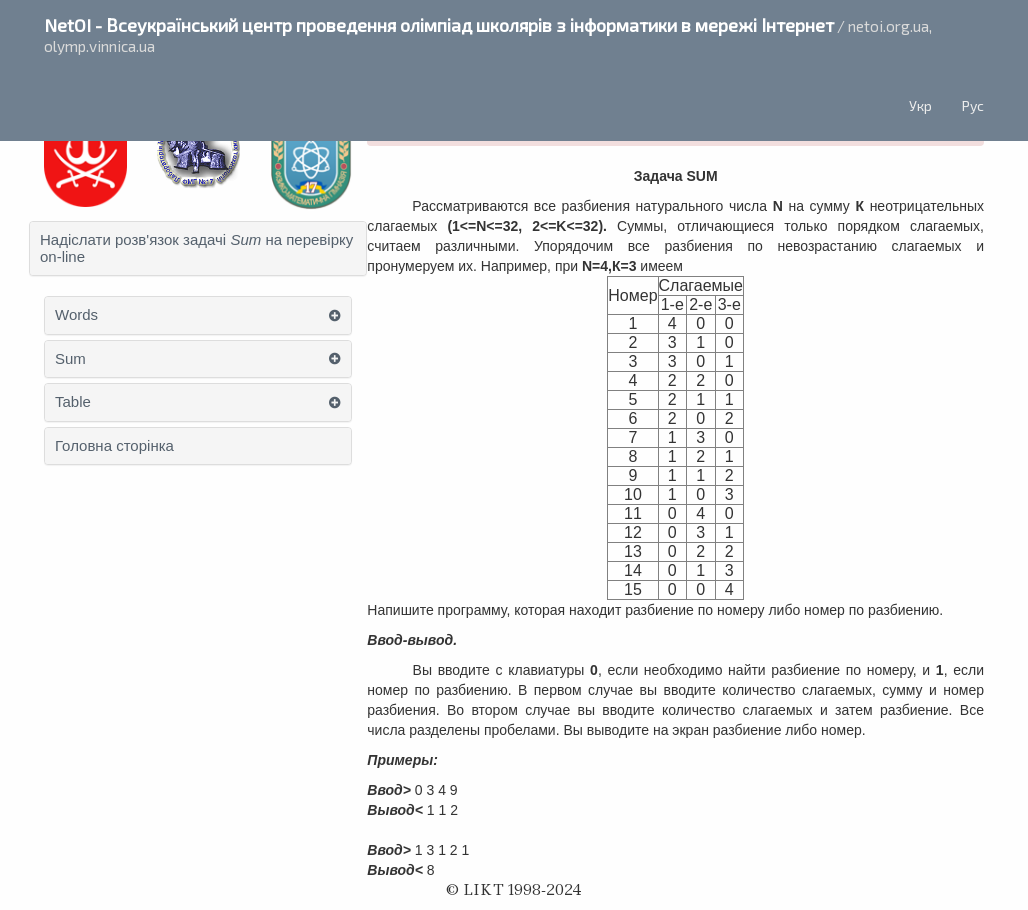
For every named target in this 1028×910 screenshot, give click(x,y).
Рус (973, 105)
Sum (70, 359)
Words (76, 315)
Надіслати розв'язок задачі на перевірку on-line (196, 248)
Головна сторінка (114, 446)
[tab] (198, 248)
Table (73, 402)
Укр (920, 105)
